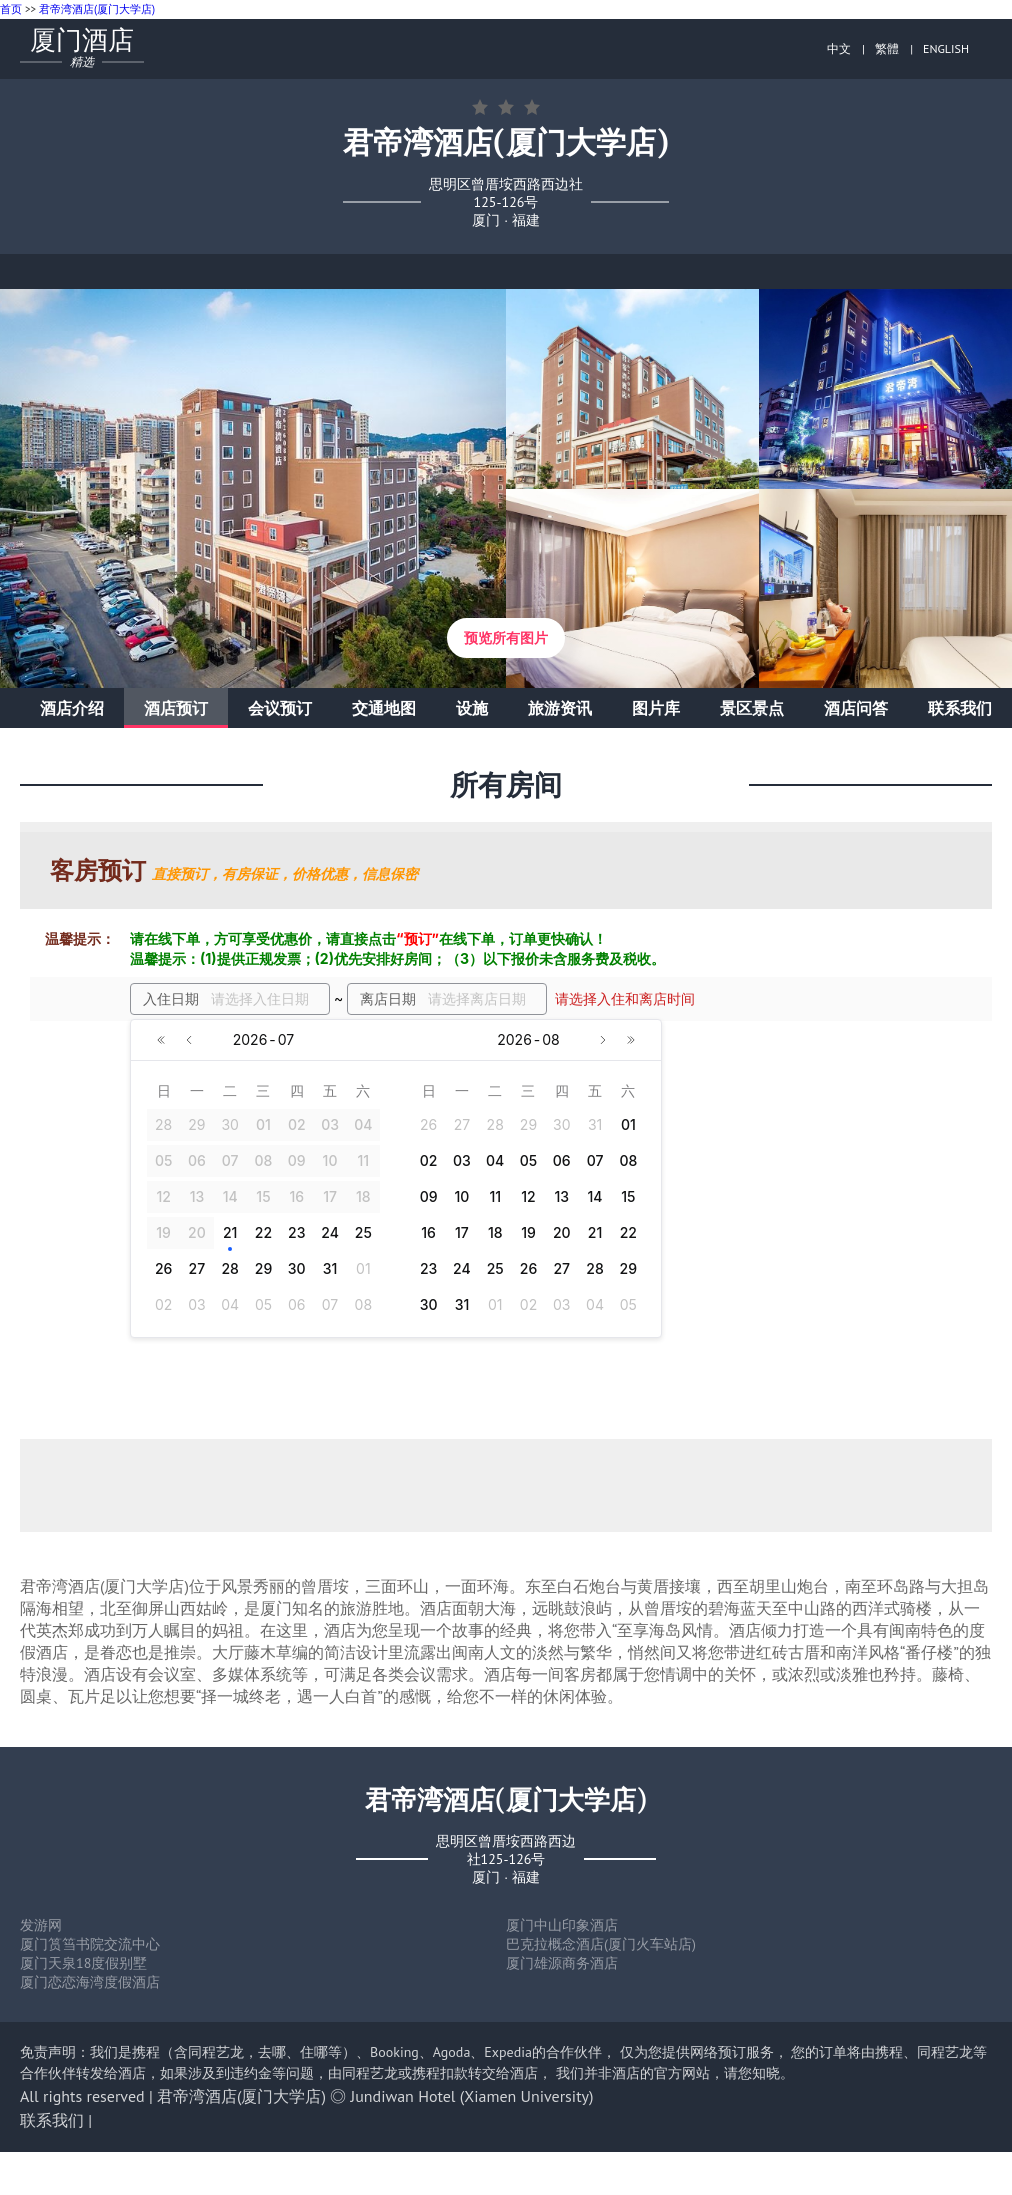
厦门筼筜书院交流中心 (90, 1944)
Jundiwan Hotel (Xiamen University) (472, 2096)
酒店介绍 (72, 708)
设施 (472, 708)
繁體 (887, 48)
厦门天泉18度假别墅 (83, 1963)
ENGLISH (946, 48)
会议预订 (280, 708)
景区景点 (752, 708)
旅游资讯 (560, 708)
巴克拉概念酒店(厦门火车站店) (601, 1944)
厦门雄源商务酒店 (562, 1963)
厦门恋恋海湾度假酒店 (90, 1982)
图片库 (656, 708)
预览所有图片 (506, 638)
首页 (11, 9)
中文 (839, 48)
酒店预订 (176, 708)
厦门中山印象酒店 (562, 1925)
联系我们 (960, 708)
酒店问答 (856, 708)
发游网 (41, 1925)
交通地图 (384, 708)
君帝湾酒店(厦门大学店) (97, 9)
